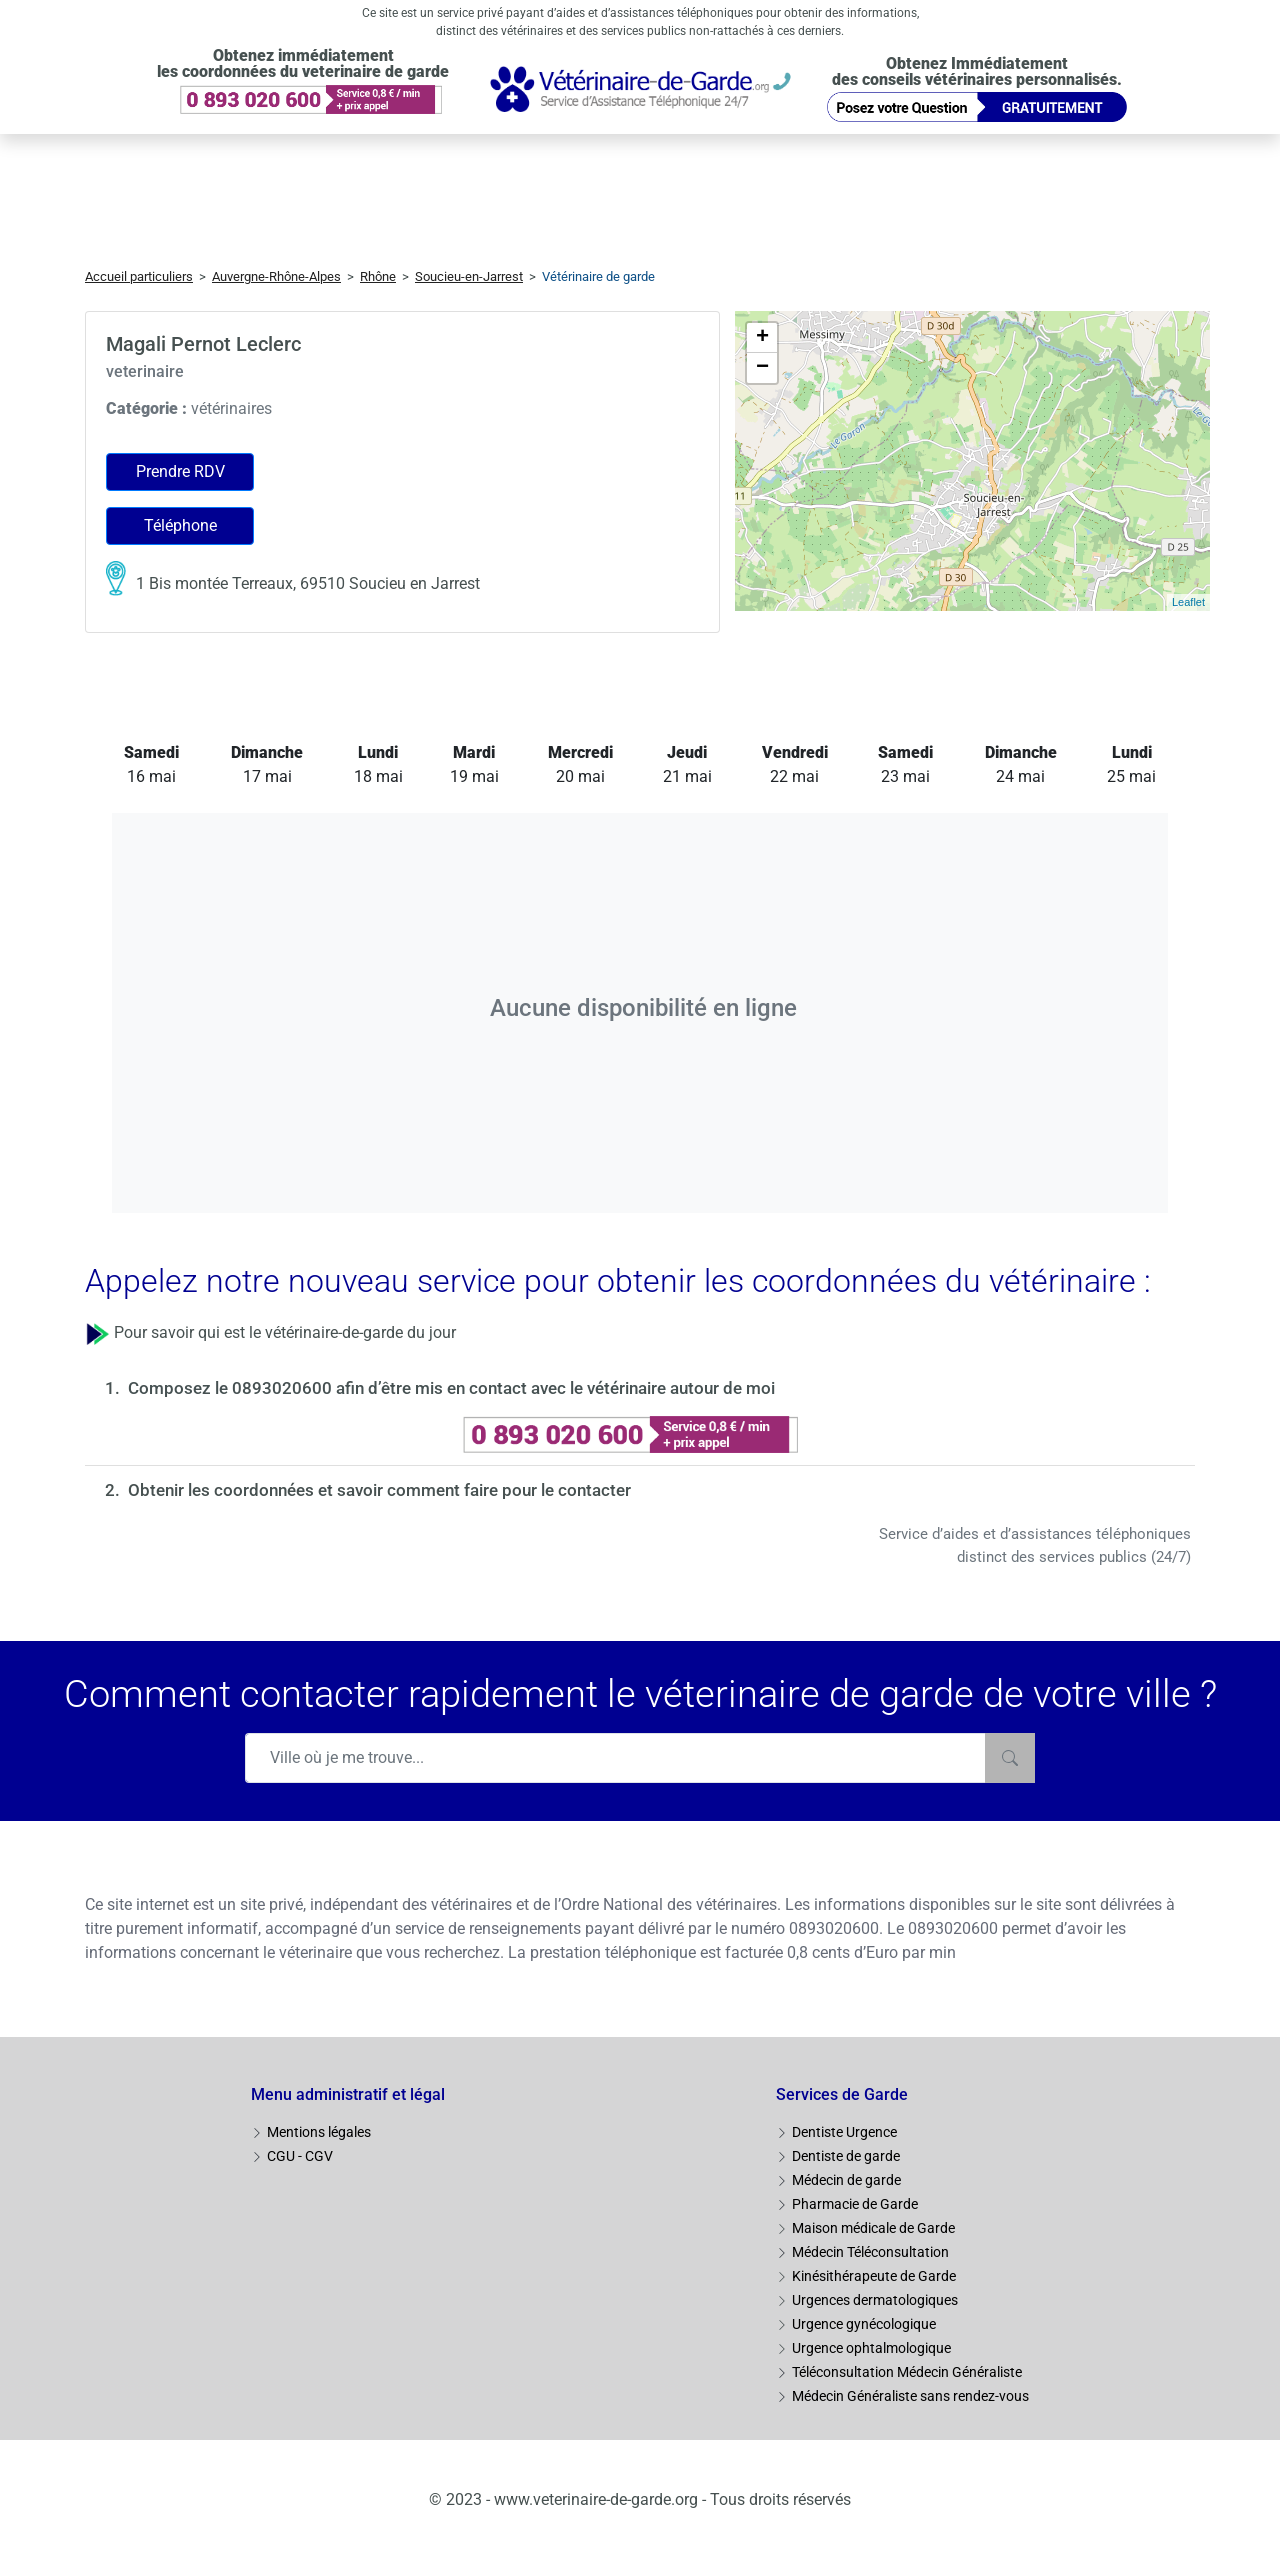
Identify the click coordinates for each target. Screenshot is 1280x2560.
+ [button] (762, 338)
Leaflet (1188, 602)
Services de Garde (842, 2094)
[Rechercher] (1010, 1758)
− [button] (762, 368)
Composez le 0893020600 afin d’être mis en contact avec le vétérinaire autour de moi (451, 1388)
